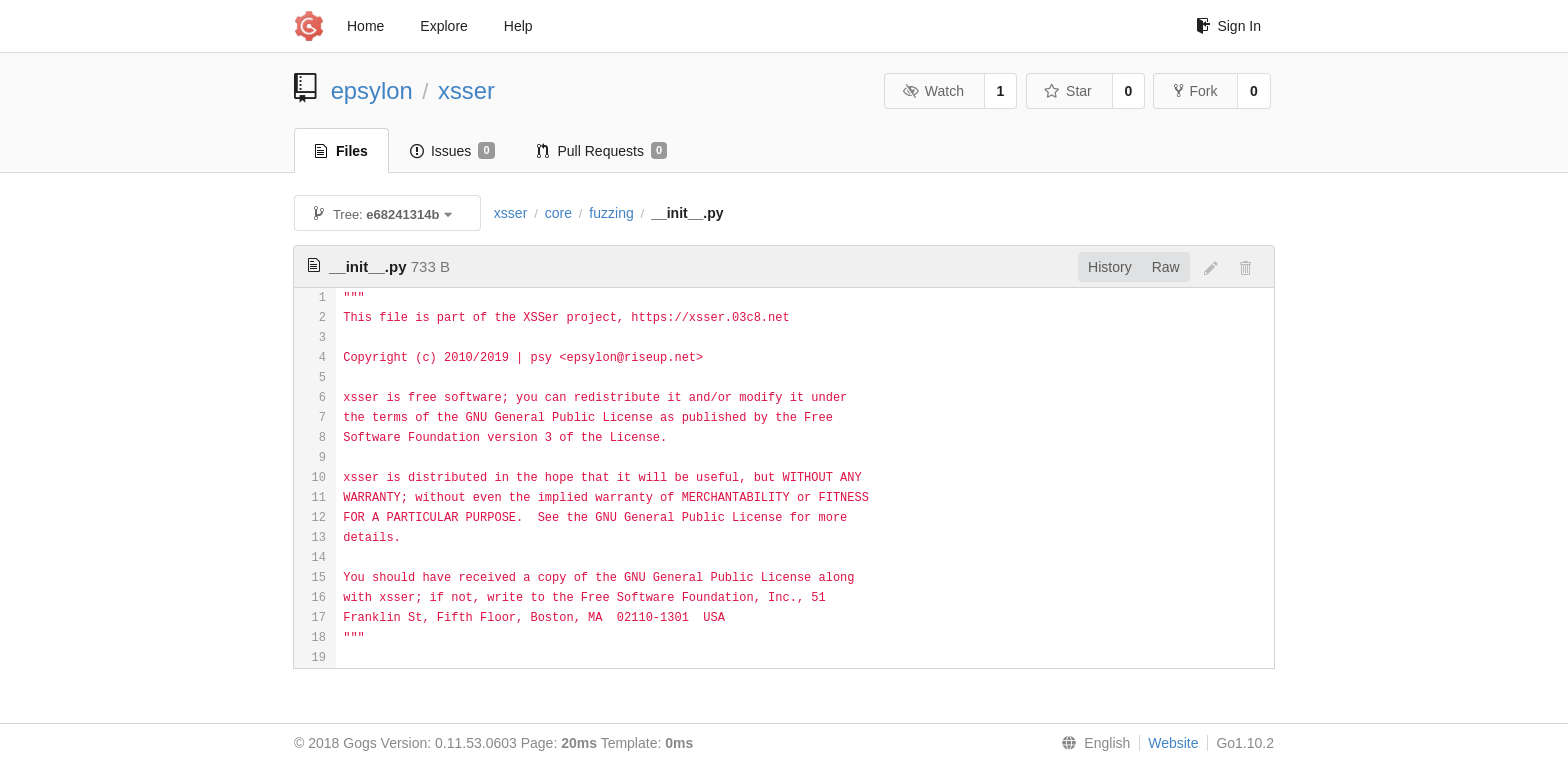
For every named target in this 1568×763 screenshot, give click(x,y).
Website (1173, 743)
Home (365, 26)
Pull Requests (602, 151)
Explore (443, 26)
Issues (452, 151)
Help (518, 26)
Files (341, 151)
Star (1068, 91)
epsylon (372, 90)
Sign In (1228, 26)
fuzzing (611, 213)
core (558, 213)
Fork (1195, 91)
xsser (466, 90)
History (1110, 267)
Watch (933, 91)
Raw (1166, 267)
